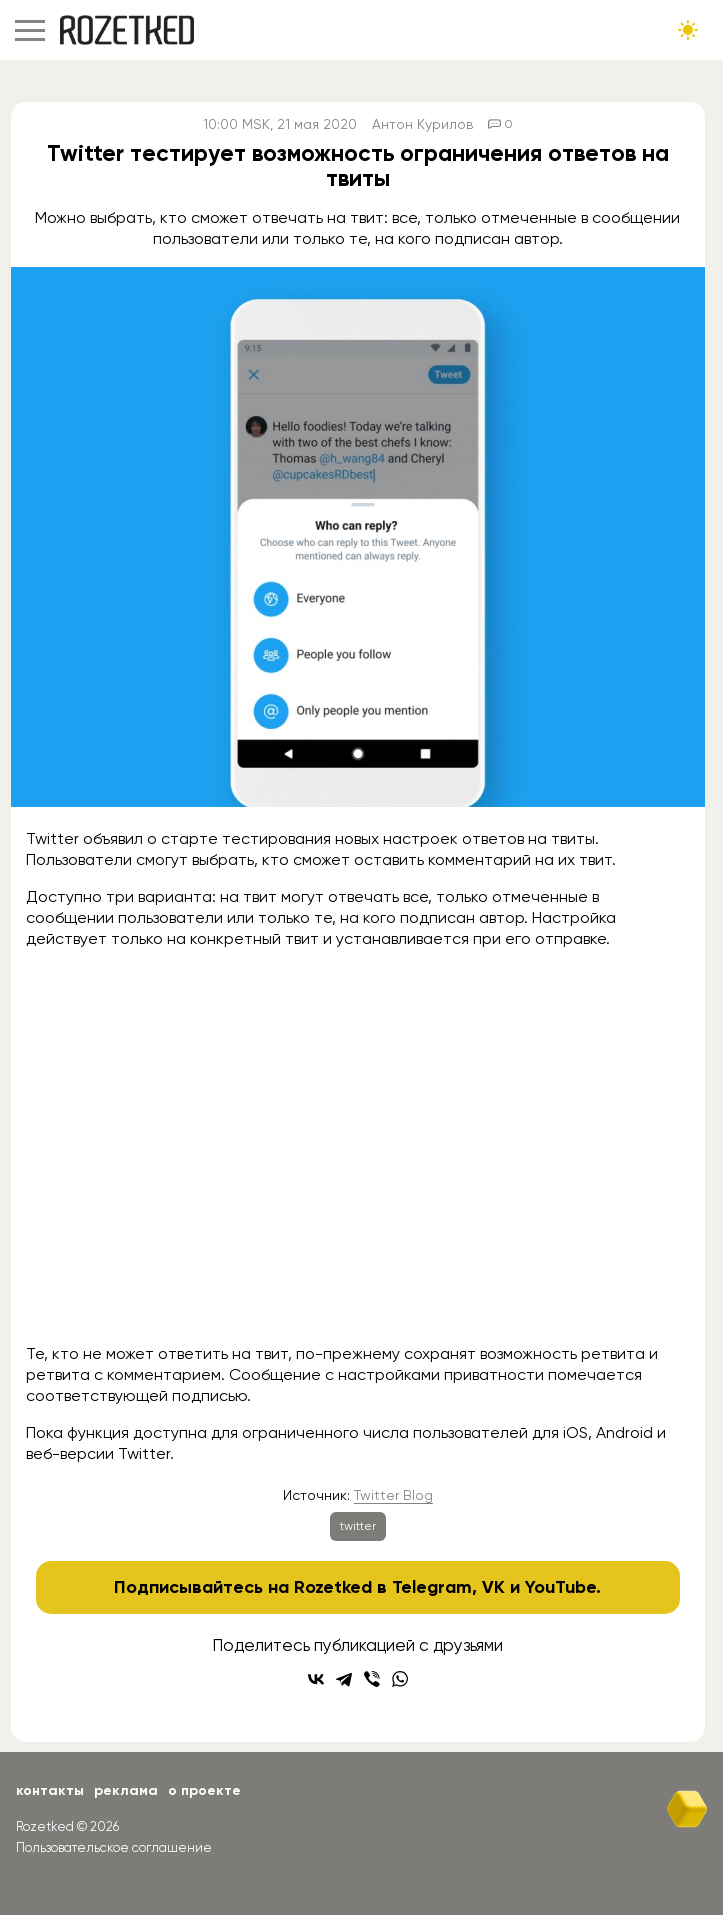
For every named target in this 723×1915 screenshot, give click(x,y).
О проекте (204, 1790)
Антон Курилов (422, 124)
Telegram (432, 1587)
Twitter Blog (393, 1495)
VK (493, 1587)
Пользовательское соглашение (114, 1847)
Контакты (50, 1790)
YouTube (560, 1587)
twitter (358, 1526)
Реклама (126, 1790)
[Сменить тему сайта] (688, 30)
